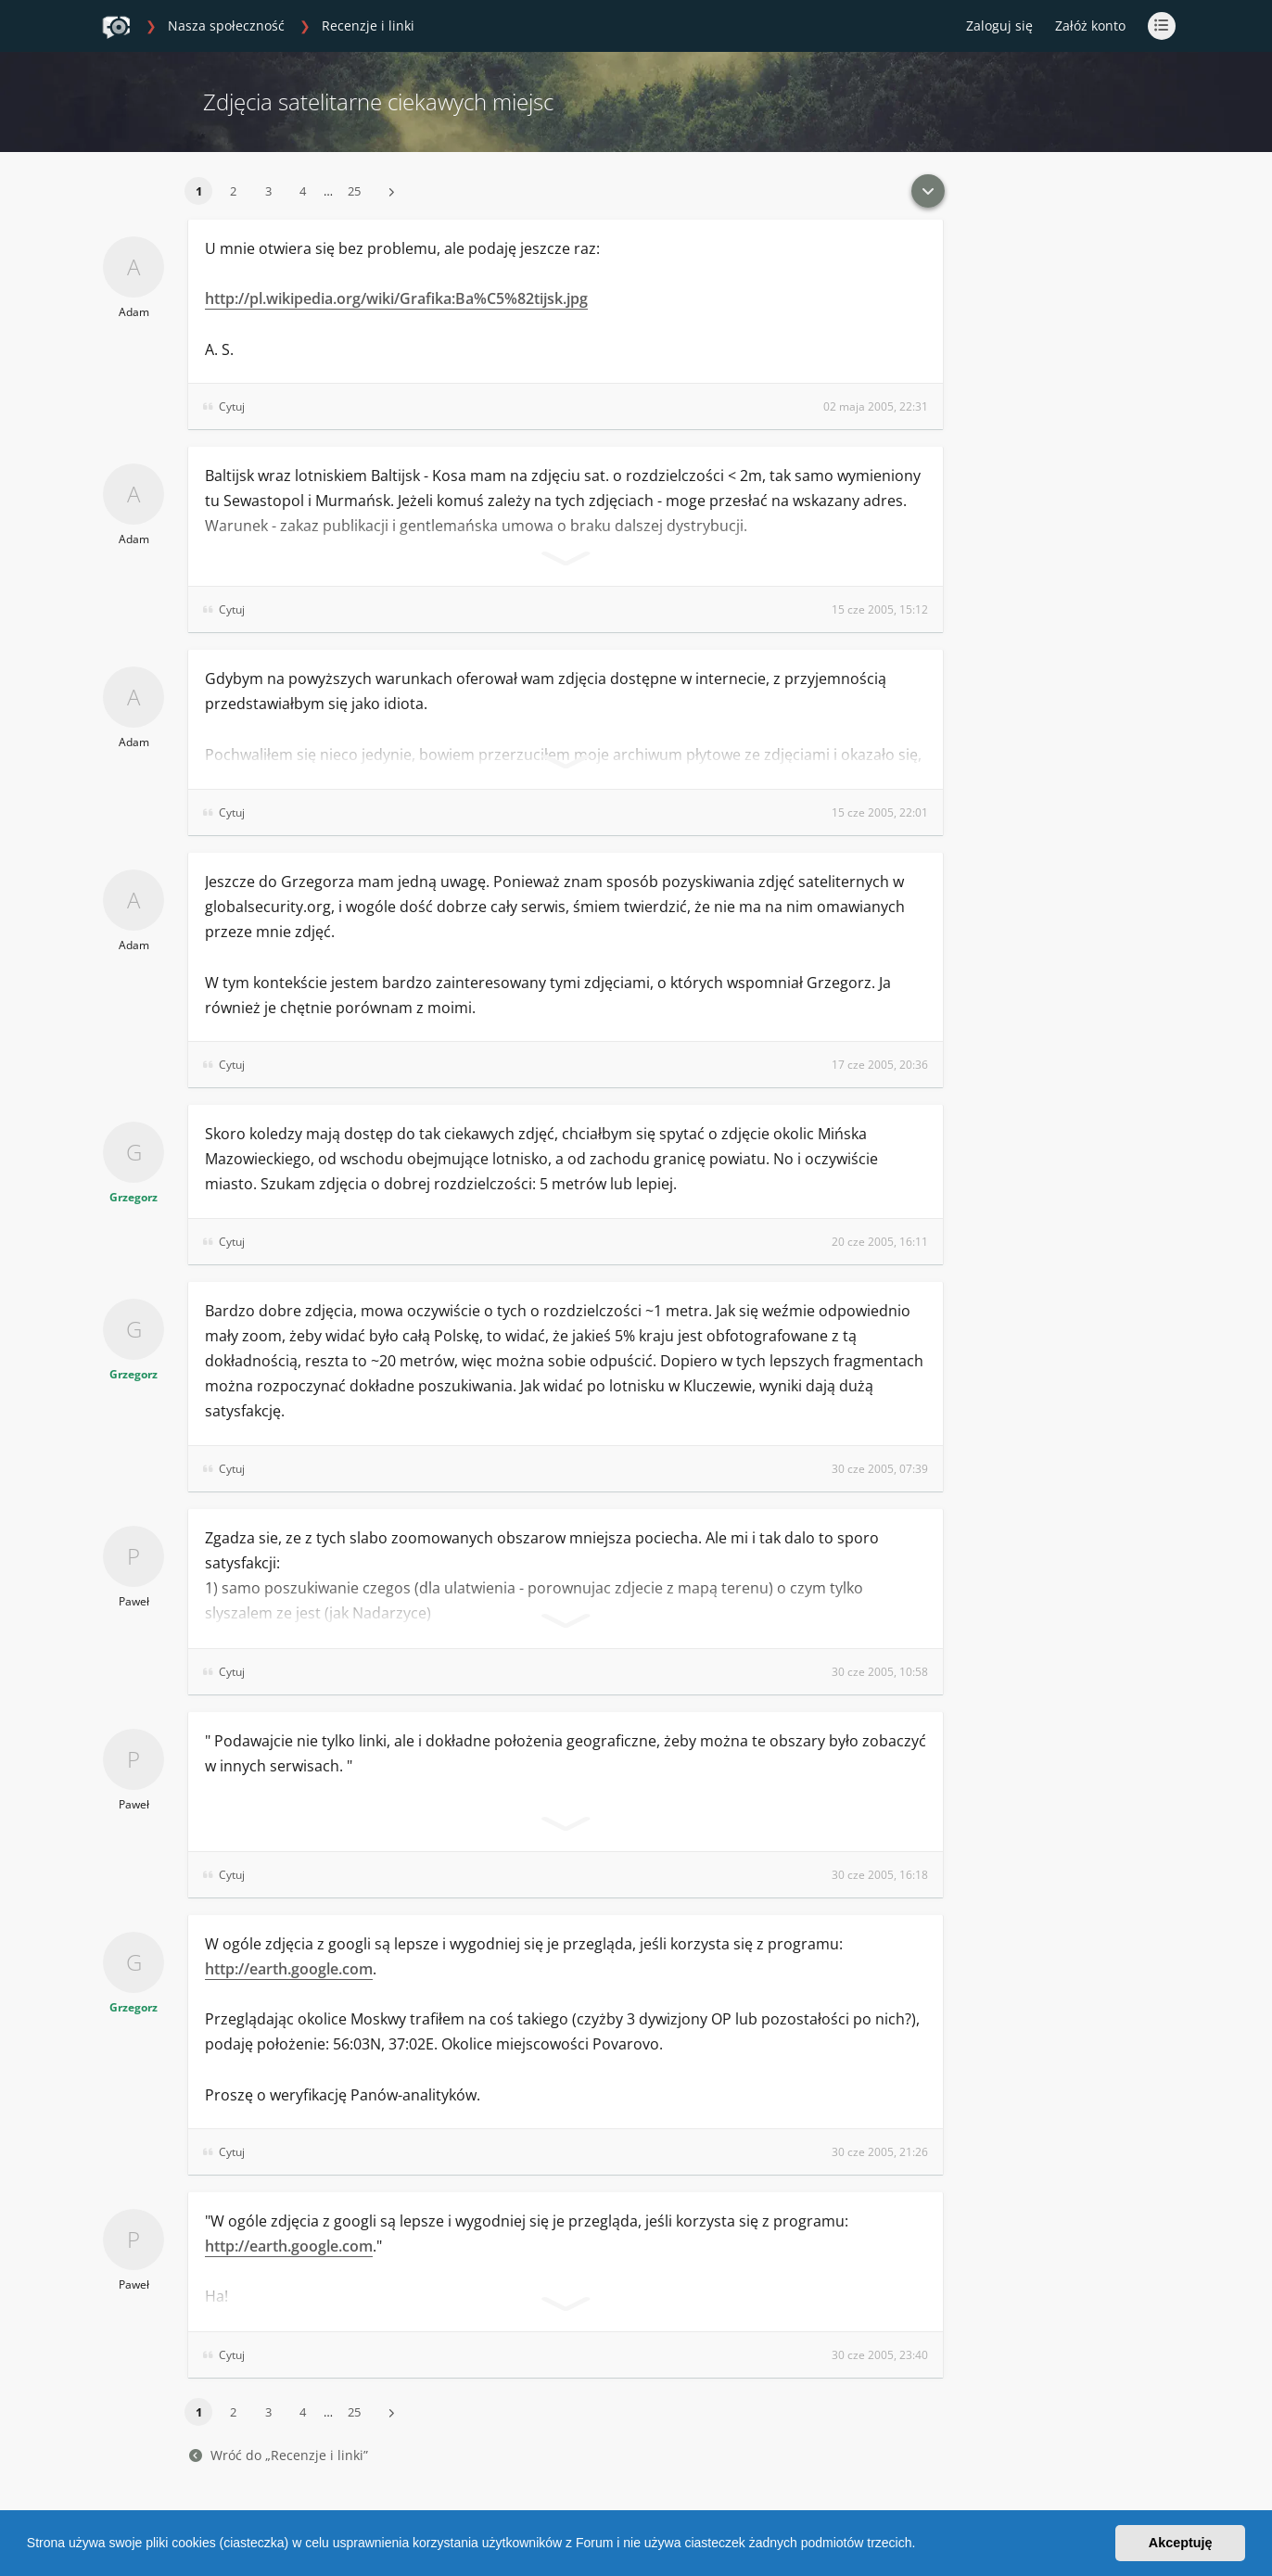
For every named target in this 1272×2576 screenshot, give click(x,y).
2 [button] (233, 191)
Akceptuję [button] (1181, 2542)
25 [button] (354, 191)
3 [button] (268, 191)
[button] (921, 2545)
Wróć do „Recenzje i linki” (278, 2455)
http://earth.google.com (289, 1969)
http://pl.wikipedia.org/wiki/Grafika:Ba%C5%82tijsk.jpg (396, 298)
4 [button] (302, 191)
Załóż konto (1090, 25)
